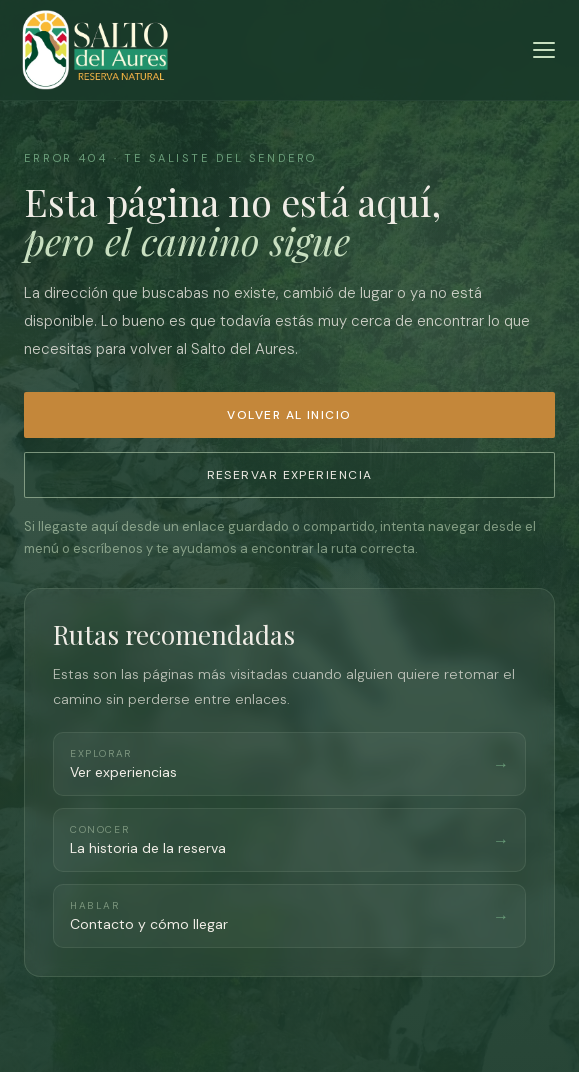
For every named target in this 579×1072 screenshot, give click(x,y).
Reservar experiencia (290, 475)
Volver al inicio (289, 415)
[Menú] (544, 50)
